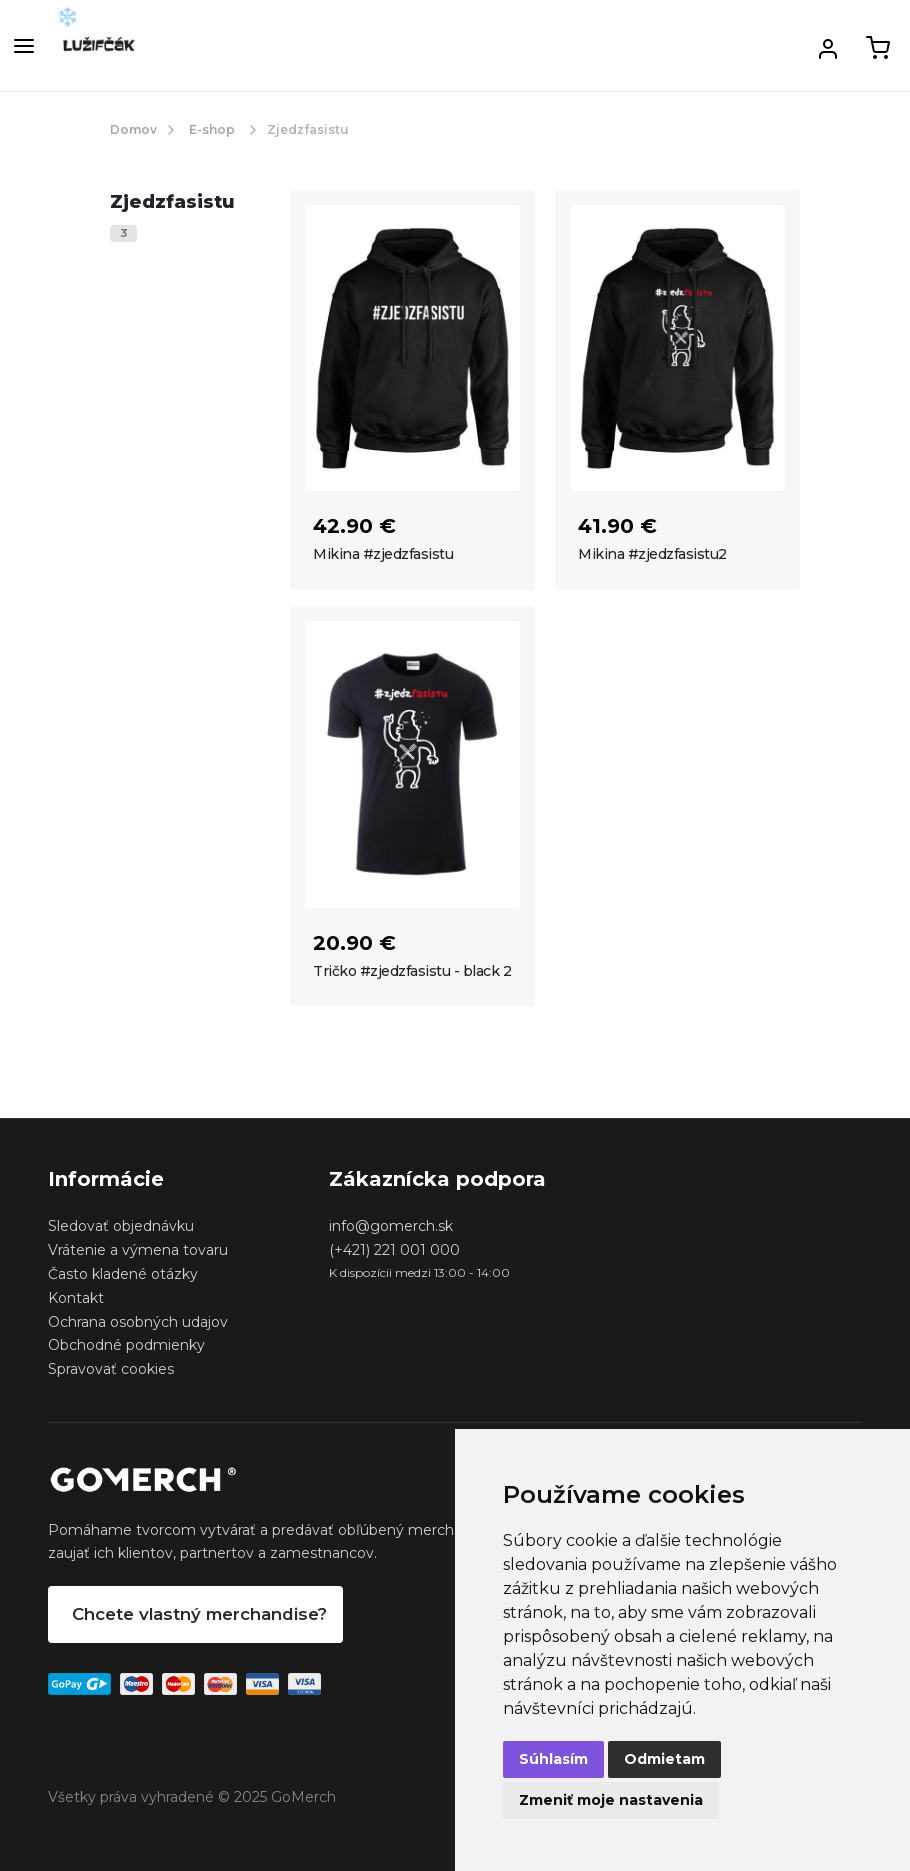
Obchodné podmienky (126, 1345)
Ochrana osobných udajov (138, 1322)
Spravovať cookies (111, 1369)
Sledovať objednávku (121, 1226)
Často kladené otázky (123, 1274)
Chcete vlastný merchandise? (199, 1614)
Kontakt (76, 1298)
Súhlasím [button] (553, 1759)
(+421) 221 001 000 (394, 1250)
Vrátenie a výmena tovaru (138, 1250)
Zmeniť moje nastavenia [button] (611, 1800)
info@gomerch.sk (391, 1226)
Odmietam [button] (664, 1759)
